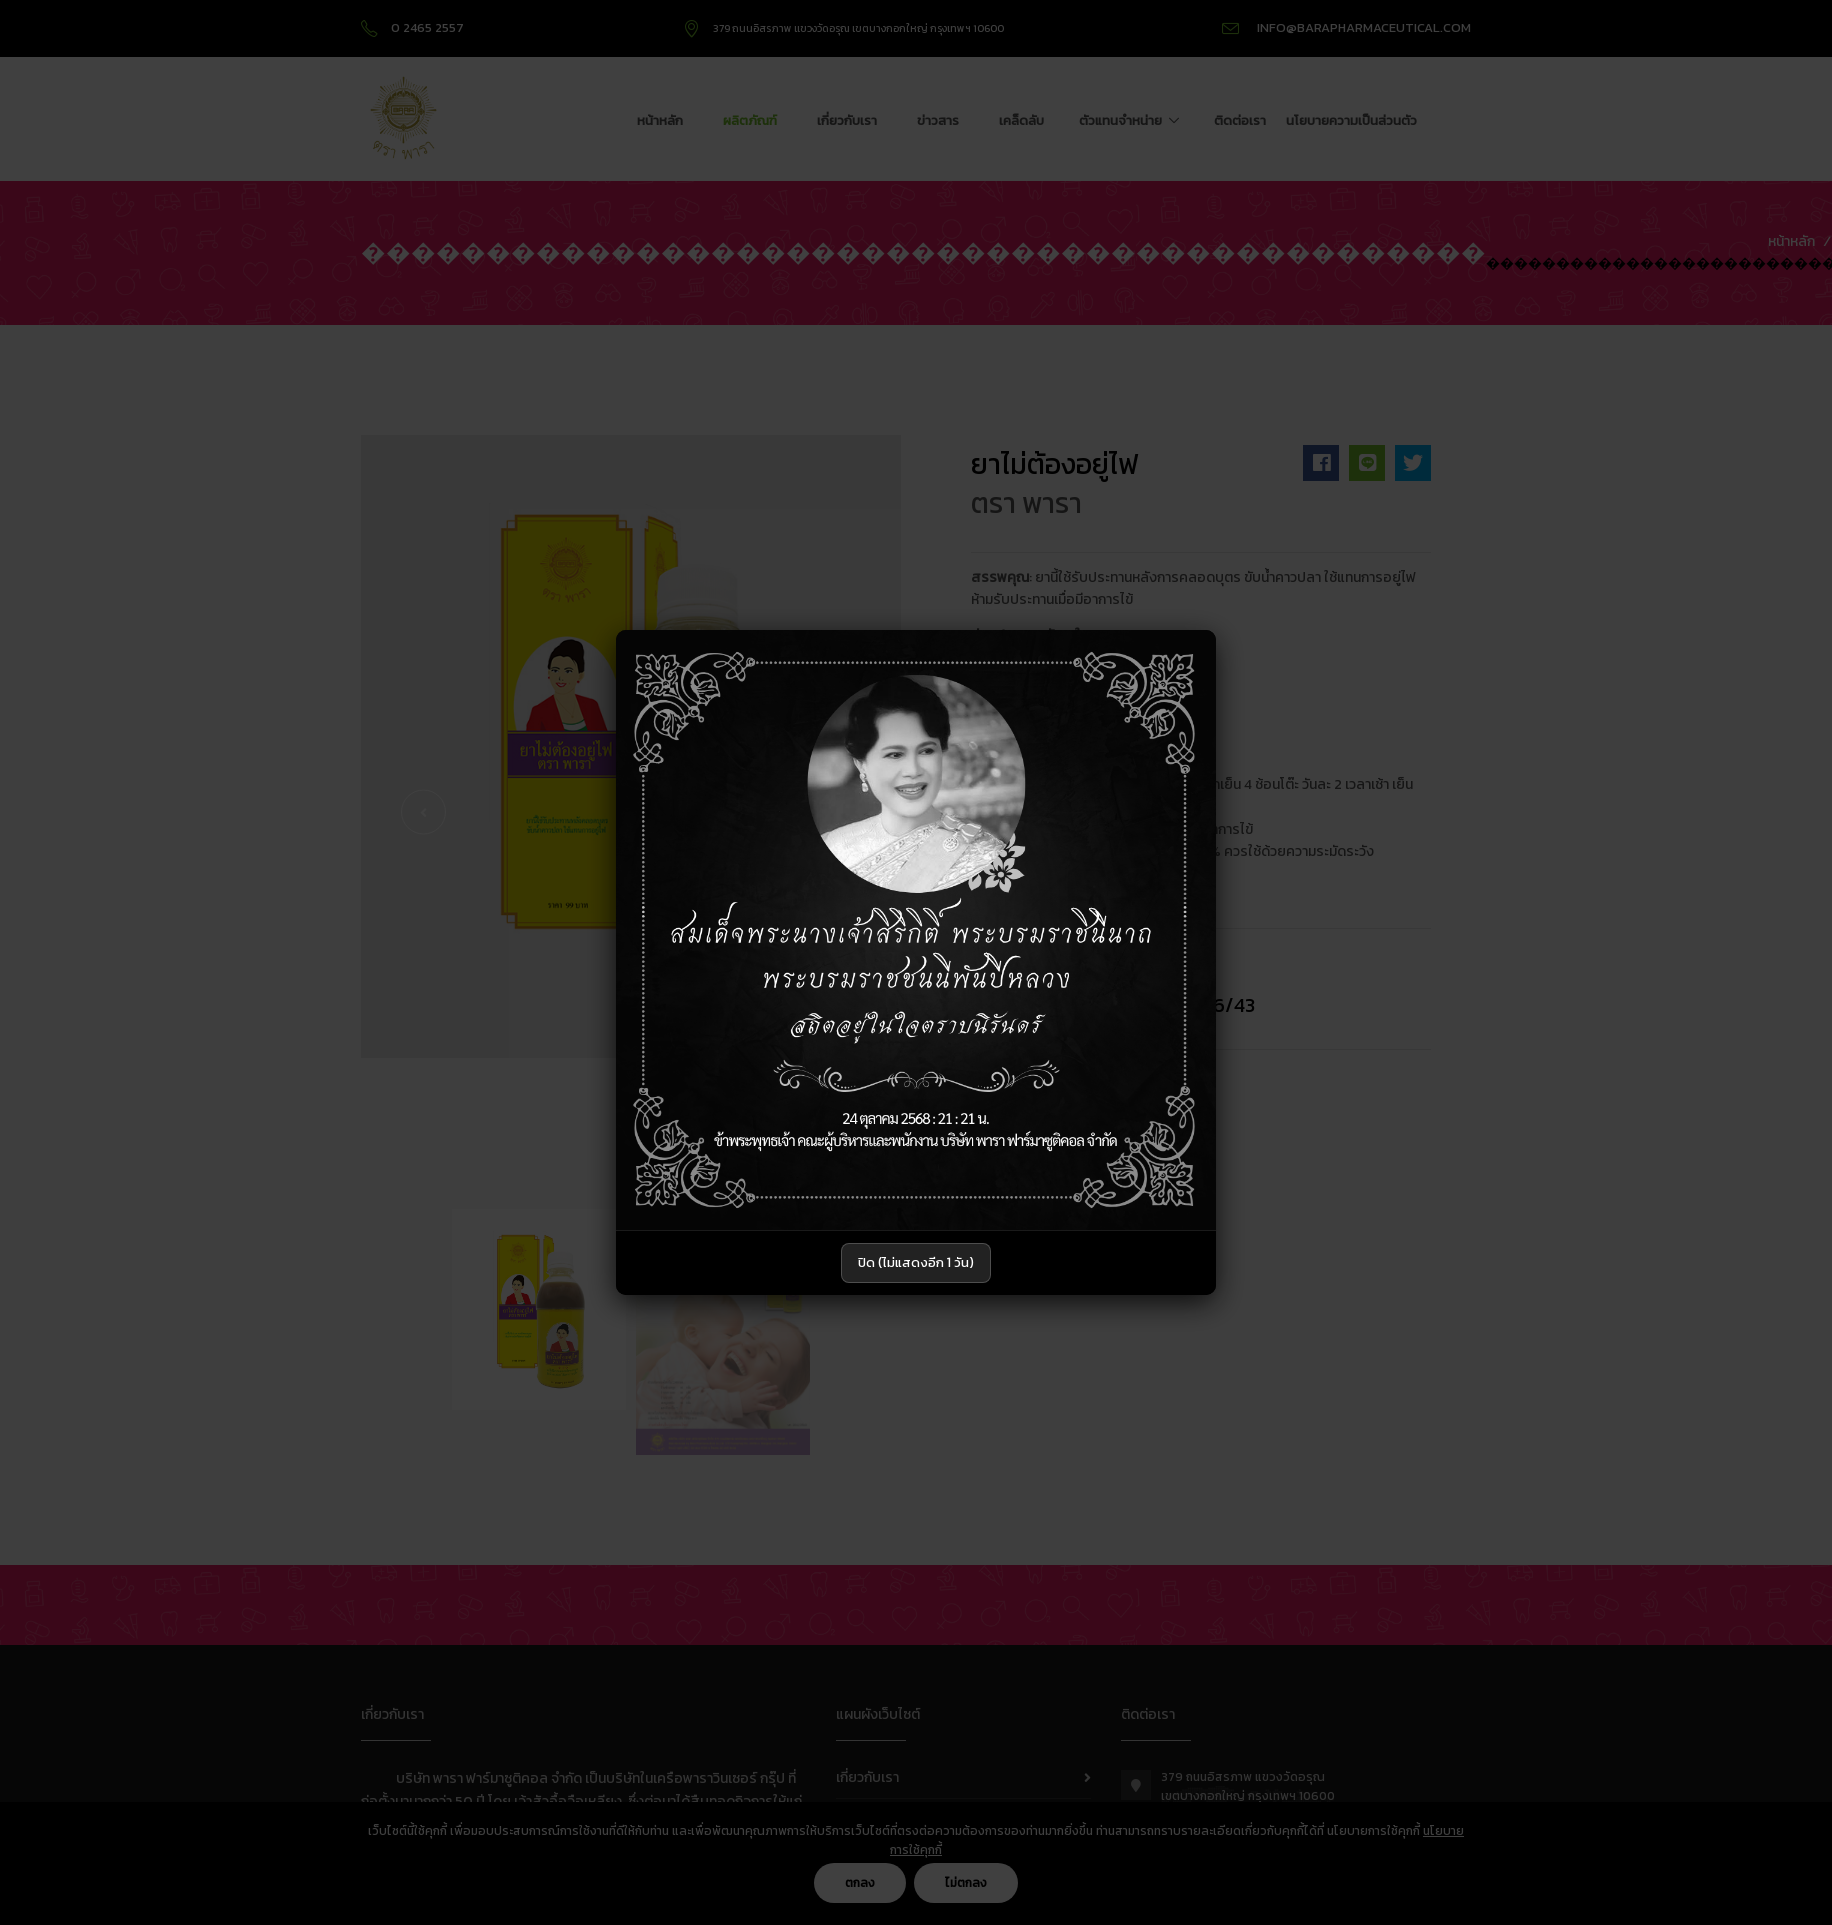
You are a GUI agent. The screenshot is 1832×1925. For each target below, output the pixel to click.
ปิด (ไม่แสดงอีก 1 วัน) (916, 1262)
